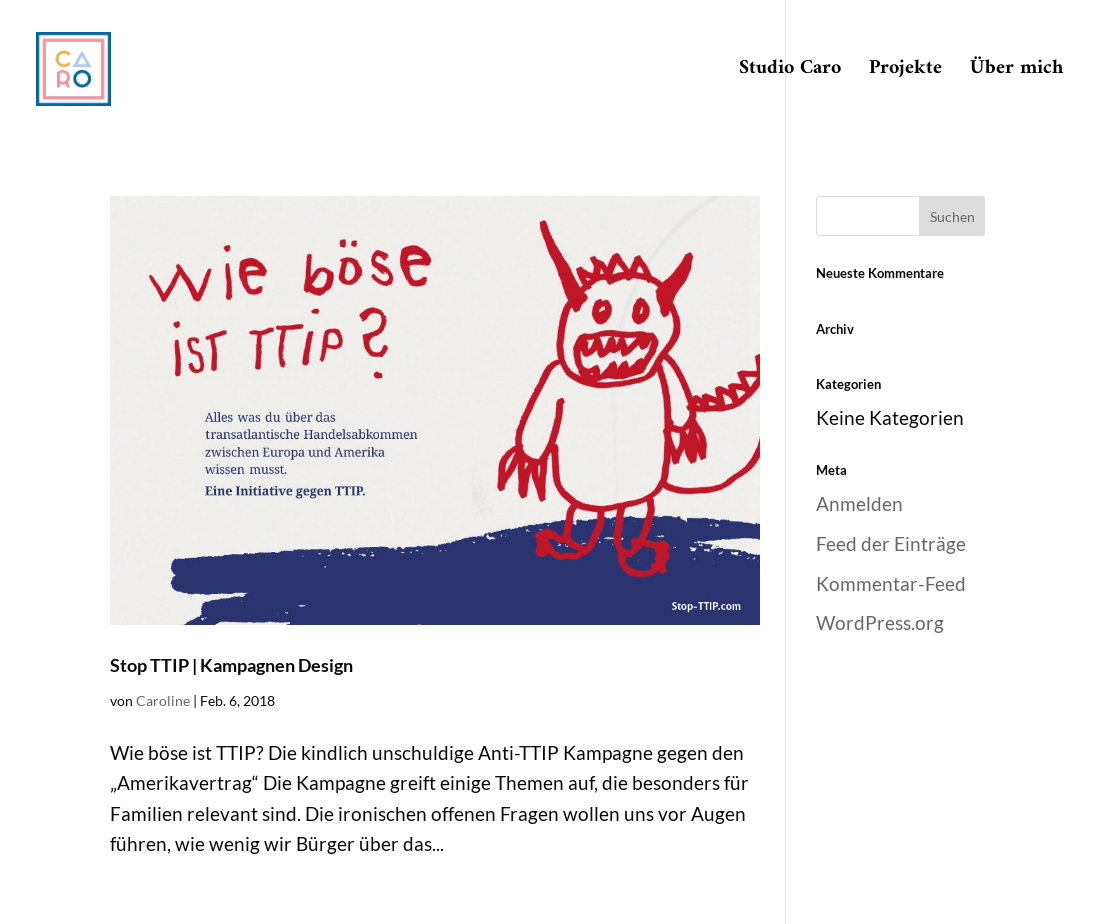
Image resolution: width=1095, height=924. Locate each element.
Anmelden (859, 503)
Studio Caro (790, 74)
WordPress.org (880, 622)
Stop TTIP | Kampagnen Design (231, 665)
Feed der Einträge (891, 543)
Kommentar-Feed (891, 583)
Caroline (163, 700)
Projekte (905, 74)
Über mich (1016, 74)
